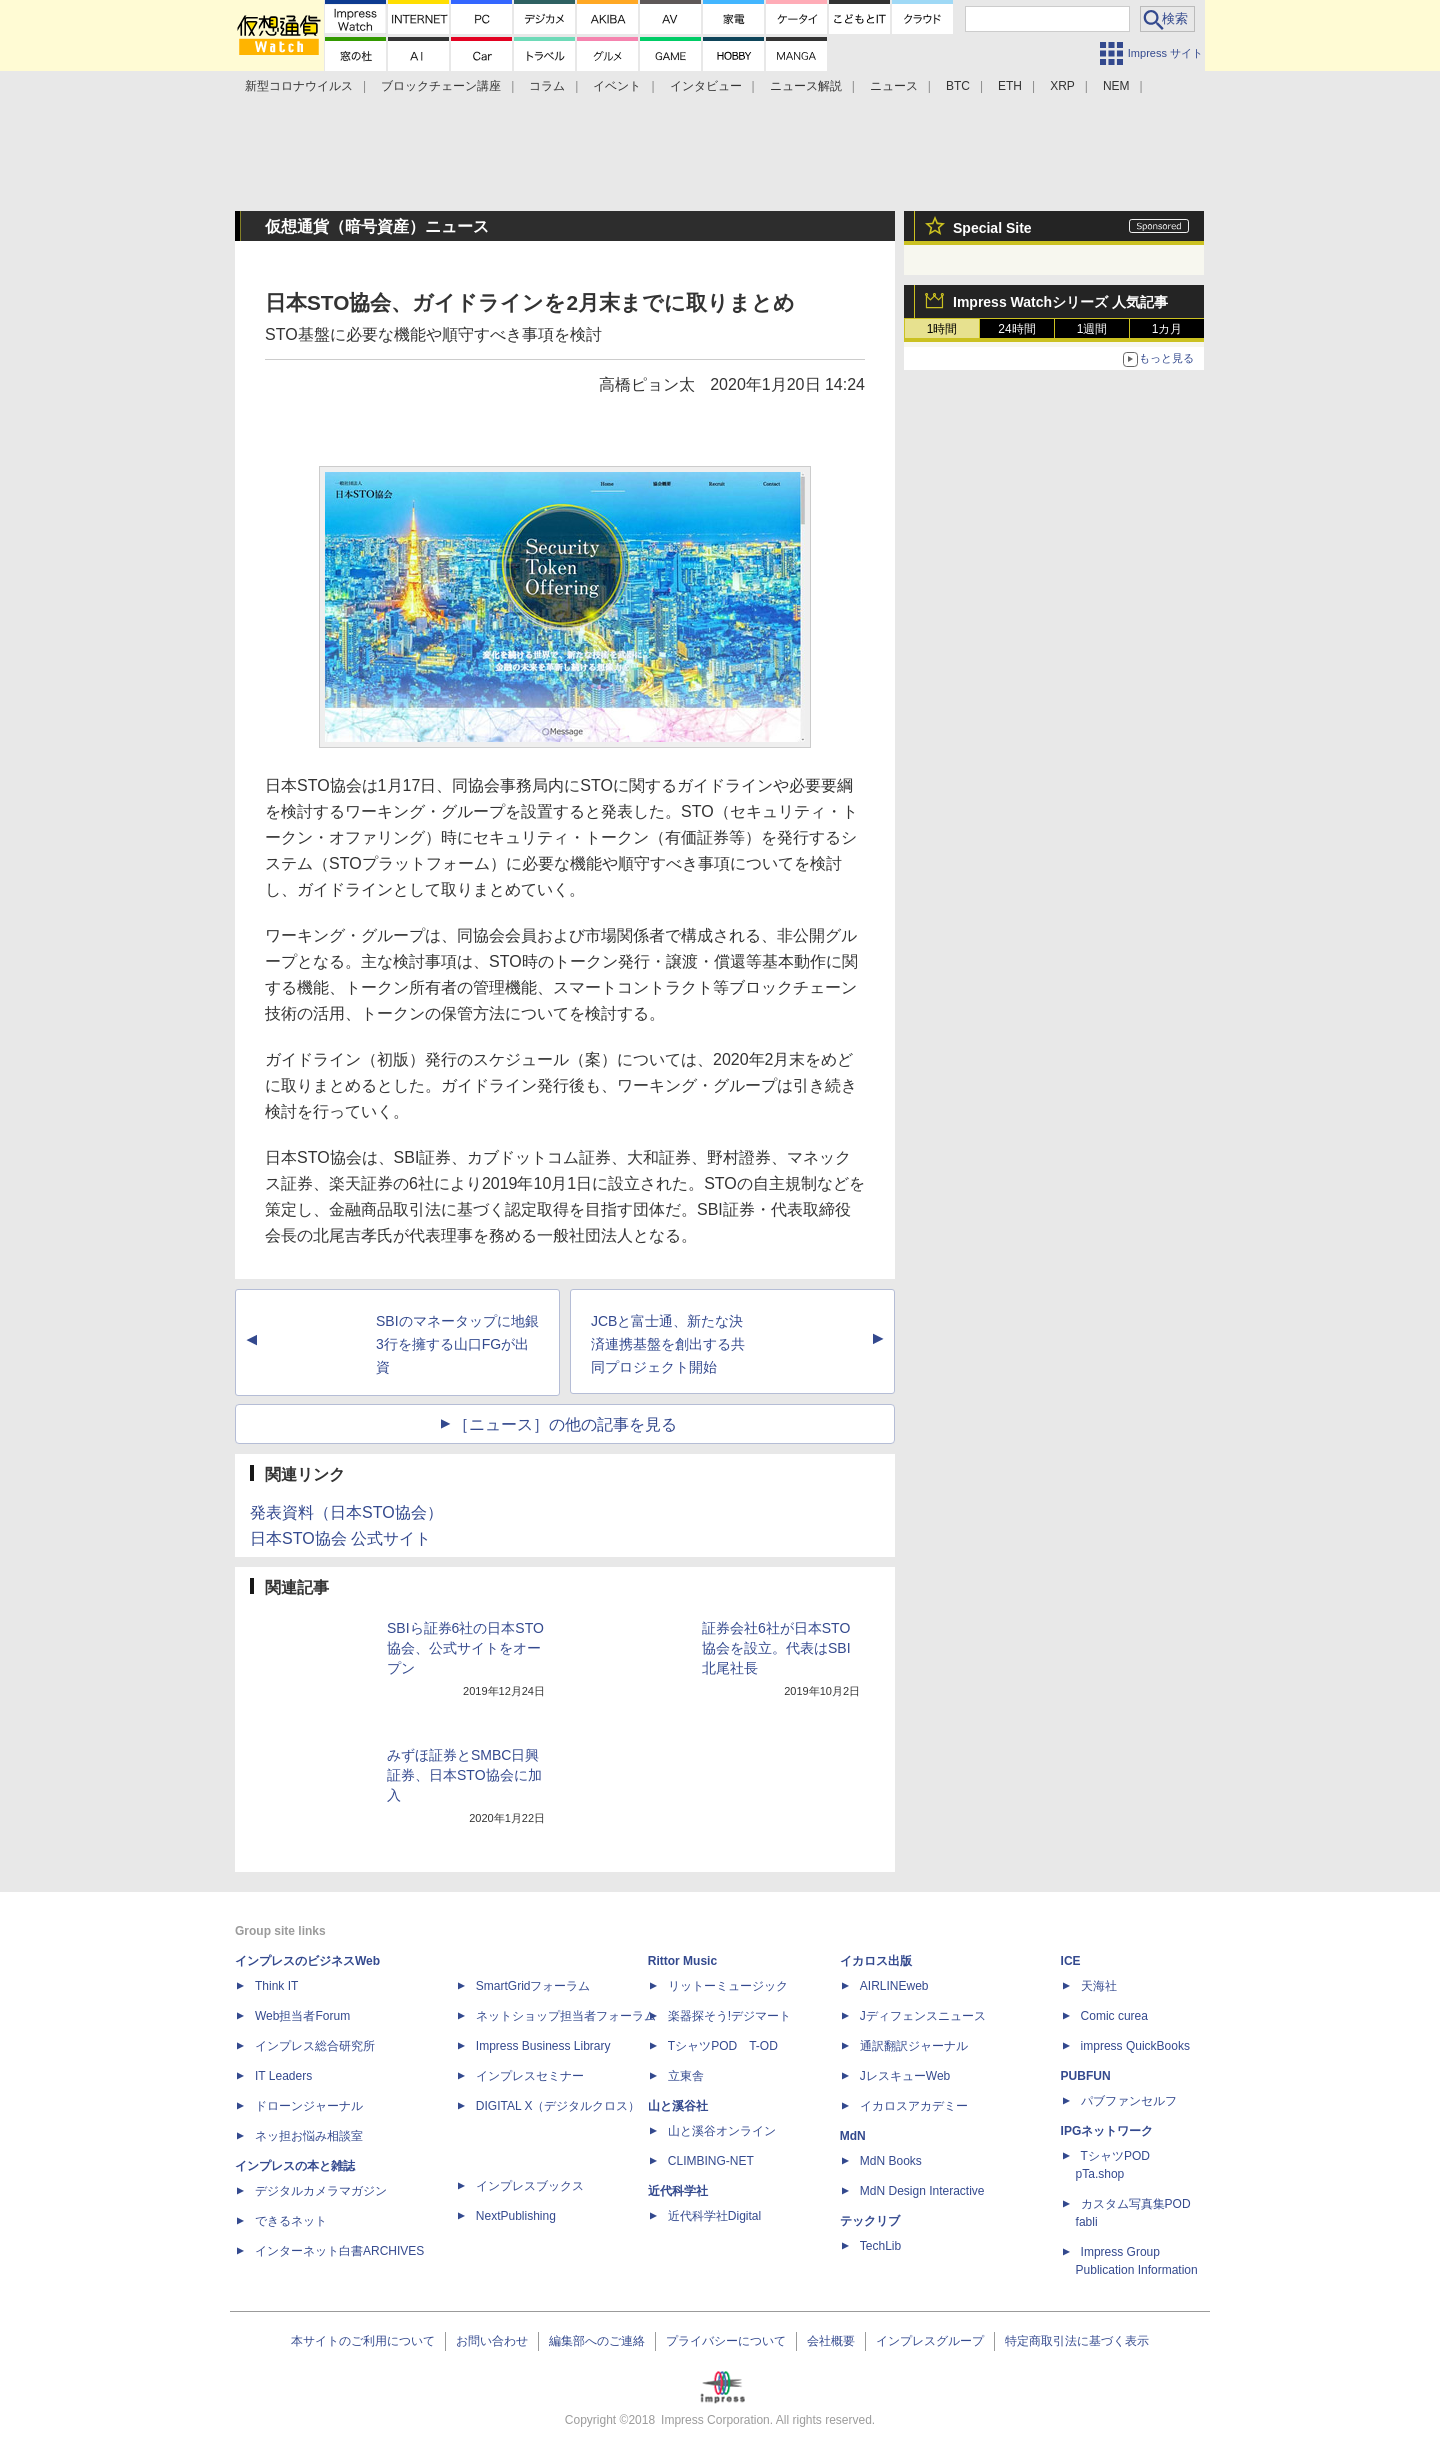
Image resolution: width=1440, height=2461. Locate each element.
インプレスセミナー (530, 2076)
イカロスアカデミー (914, 2106)
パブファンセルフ (1129, 2101)
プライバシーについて (726, 2341)
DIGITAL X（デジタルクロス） (558, 2106)
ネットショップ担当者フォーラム (566, 2016)
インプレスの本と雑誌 (295, 2166)
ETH (1010, 86)
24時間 (1016, 329)
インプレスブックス (530, 2186)
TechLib (880, 2246)
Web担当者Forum (302, 2016)
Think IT (276, 1986)
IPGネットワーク (1107, 2131)
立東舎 (686, 2076)
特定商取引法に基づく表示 (1077, 2341)
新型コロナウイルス (299, 86)
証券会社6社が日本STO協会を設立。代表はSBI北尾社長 (776, 1648)
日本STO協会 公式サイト (340, 1538)
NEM (1116, 86)
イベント (617, 86)
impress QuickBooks (1135, 2046)
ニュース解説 (806, 86)
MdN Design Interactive (922, 2191)
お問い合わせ (492, 2341)
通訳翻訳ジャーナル (914, 2046)
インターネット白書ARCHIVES (339, 2251)
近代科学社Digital (714, 2216)
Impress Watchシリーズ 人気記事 (1060, 302)
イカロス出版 (876, 1961)
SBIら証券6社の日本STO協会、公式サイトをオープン (465, 1648)
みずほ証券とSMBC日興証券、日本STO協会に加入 (464, 1775)
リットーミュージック (728, 1986)
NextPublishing (516, 2216)
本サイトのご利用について (363, 2341)
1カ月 (1167, 329)
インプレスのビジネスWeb (307, 1961)
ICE (1071, 1961)
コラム (547, 86)
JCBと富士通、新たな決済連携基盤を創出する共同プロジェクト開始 (668, 1344)
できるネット (291, 2221)
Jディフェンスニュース (923, 2016)
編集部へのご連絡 (597, 2341)
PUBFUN (1086, 2076)
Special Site (992, 228)
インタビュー (706, 86)
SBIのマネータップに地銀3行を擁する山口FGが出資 (457, 1344)
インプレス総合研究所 (315, 2046)
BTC (958, 86)
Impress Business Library (543, 2046)
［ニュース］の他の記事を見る (565, 1424)
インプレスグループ (930, 2341)
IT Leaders (283, 2076)
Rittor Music (682, 1961)
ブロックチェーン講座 (441, 86)
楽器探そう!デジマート (729, 2016)
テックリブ (870, 2221)
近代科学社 (678, 2191)
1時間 (942, 329)
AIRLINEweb (894, 1986)
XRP (1062, 86)
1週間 (1092, 329)
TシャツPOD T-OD (723, 2046)
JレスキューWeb (905, 2076)
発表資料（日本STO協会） (346, 1512)
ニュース (894, 86)
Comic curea (1114, 2016)
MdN (853, 2136)
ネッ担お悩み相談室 (309, 2136)
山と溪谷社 (678, 2106)
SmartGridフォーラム (533, 1986)
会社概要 (831, 2341)
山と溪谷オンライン (722, 2131)
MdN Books (891, 2161)
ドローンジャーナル (309, 2106)
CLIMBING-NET (711, 2161)
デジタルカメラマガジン (321, 2191)
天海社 (1099, 1986)
